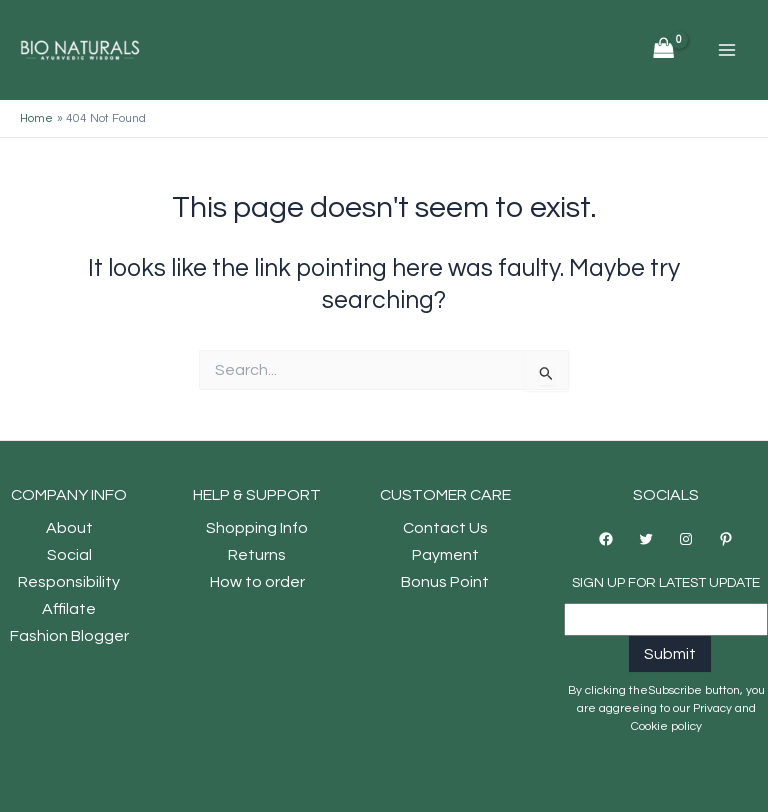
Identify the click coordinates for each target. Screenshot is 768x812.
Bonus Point (445, 582)
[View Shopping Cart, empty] (664, 50)
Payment (445, 555)
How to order (257, 582)
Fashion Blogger (69, 636)
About (69, 528)
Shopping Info (257, 528)
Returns (257, 555)
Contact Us (445, 528)
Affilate (69, 609)
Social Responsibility (69, 568)
